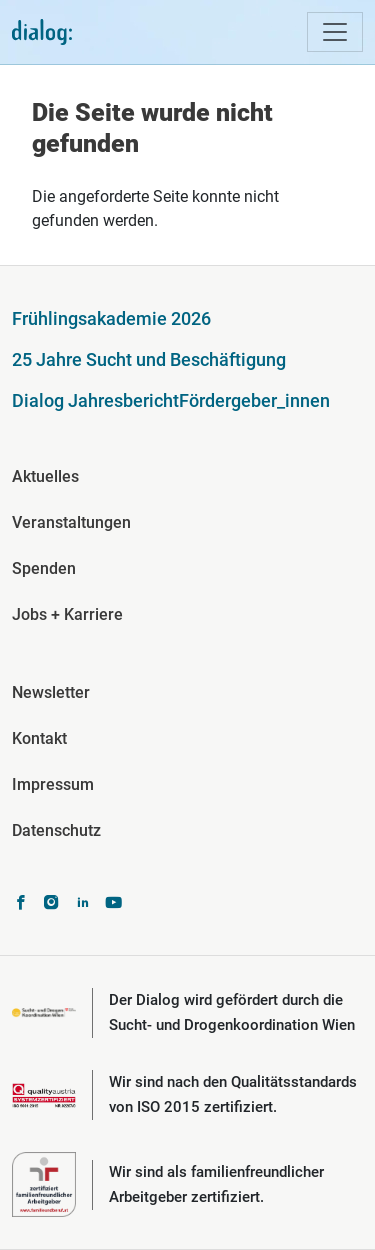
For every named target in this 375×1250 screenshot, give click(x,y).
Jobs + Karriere (67, 614)
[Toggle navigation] (335, 32)
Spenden (44, 568)
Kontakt (39, 738)
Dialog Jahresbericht (95, 400)
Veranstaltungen (71, 522)
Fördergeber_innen (254, 400)
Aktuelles (45, 476)
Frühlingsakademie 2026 (111, 318)
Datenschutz (56, 830)
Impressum (53, 784)
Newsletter (51, 692)
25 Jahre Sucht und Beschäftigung (149, 359)
